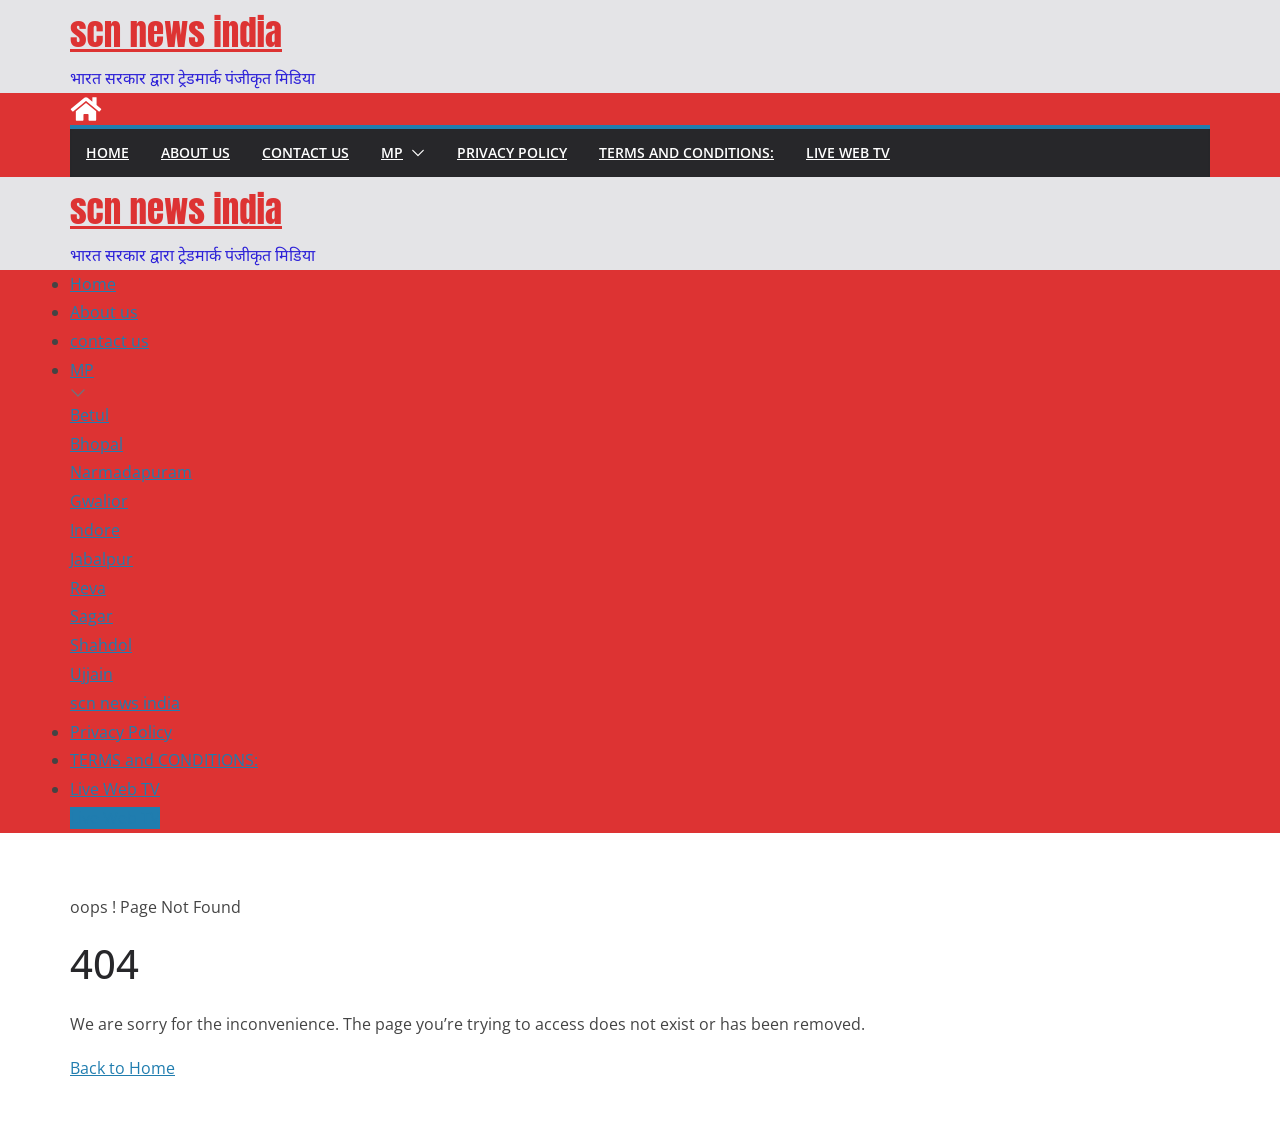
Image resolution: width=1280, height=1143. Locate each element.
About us (195, 152)
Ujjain (91, 674)
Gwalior (99, 501)
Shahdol (101, 645)
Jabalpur (101, 559)
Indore (95, 530)
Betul (89, 415)
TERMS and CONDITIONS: (686, 152)
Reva (88, 588)
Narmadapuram (131, 472)
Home (107, 152)
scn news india (176, 32)
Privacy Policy (512, 152)
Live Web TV (848, 152)
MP (392, 152)
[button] (414, 153)
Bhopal (96, 444)
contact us (305, 152)
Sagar (91, 616)
